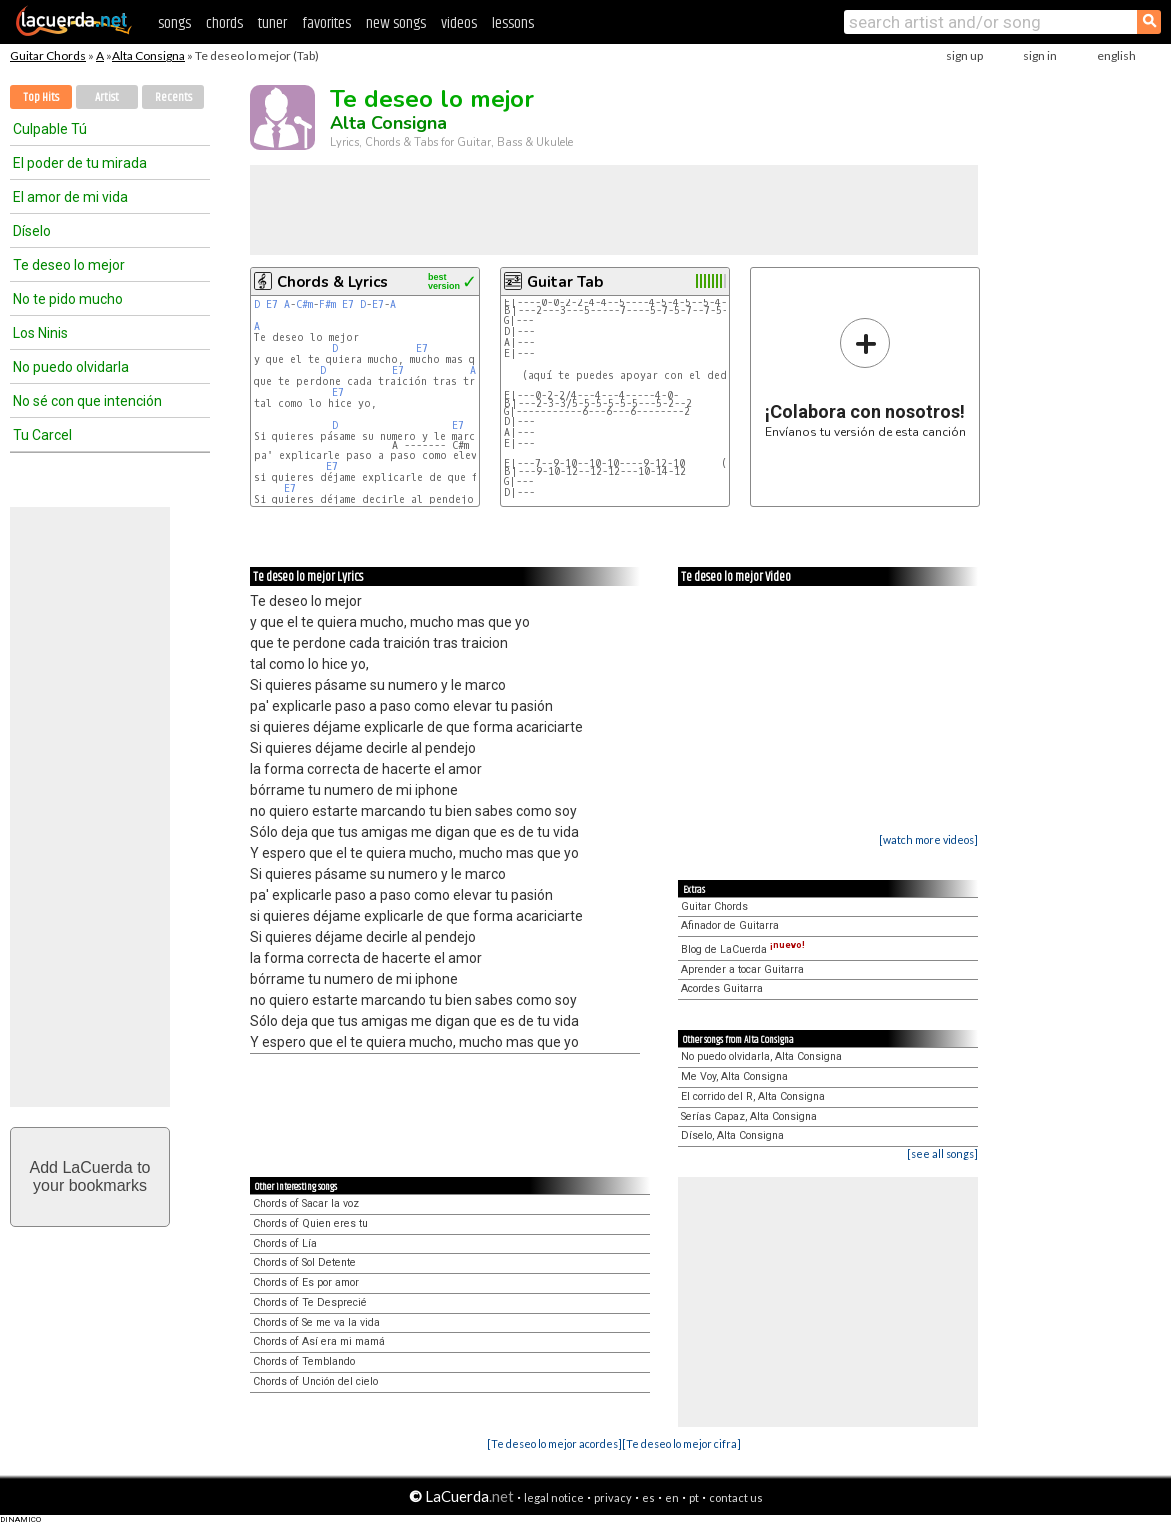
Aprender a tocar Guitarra (742, 969)
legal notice (554, 1497)
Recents (173, 97)
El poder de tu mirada (80, 163)
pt (694, 1497)
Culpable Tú (50, 129)
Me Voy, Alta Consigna (734, 1076)
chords (224, 23)
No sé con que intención (87, 401)
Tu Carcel (42, 435)
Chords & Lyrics (332, 282)
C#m (304, 304)
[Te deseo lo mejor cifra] (681, 1443)
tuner (272, 23)
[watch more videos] (928, 839)
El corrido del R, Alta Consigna (753, 1096)
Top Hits (41, 97)
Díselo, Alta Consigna (732, 1135)
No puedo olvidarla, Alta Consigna (761, 1056)
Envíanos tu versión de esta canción (865, 377)
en (672, 1497)
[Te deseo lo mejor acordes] (554, 1443)
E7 (272, 304)
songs (174, 23)
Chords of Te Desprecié (310, 1302)
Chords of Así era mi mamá (319, 1341)
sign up (964, 55)
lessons (513, 23)
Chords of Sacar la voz (306, 1203)
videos (459, 23)
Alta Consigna (148, 55)
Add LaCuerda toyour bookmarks (90, 1176)
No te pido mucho (68, 299)
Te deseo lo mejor (69, 265)
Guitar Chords (48, 55)
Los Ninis (40, 333)
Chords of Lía (285, 1243)
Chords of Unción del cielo (315, 1381)
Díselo (32, 231)
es (648, 1497)
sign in (1040, 55)
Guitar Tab (565, 282)
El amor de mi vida (70, 197)
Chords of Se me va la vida (316, 1322)
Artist (107, 97)
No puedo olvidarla (71, 367)
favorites (326, 23)
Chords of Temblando (304, 1361)
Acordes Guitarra (722, 988)
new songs (396, 23)
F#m (327, 304)
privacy (613, 1497)
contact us (736, 1497)
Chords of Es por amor (306, 1282)
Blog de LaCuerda (743, 949)
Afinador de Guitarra (730, 925)
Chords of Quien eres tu (310, 1223)
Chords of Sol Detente (304, 1262)
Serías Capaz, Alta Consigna (749, 1116)
